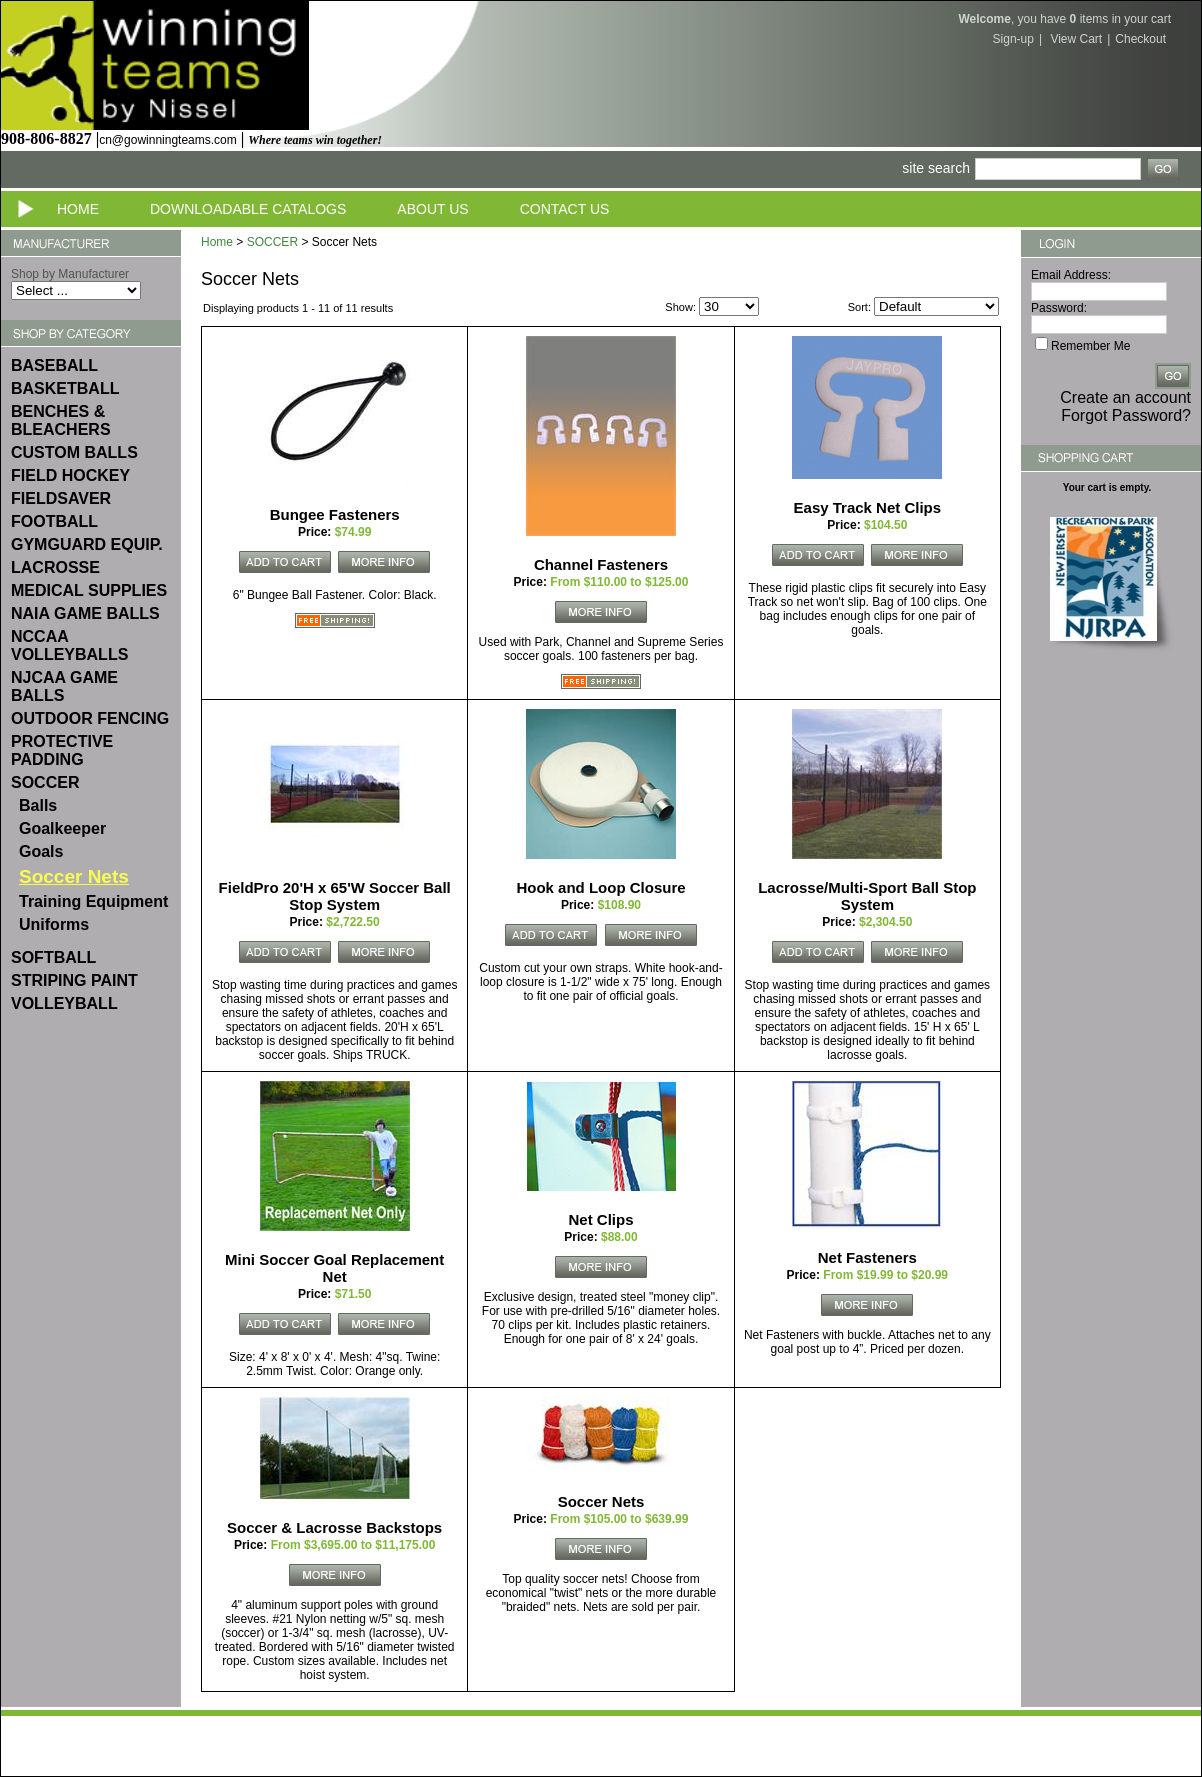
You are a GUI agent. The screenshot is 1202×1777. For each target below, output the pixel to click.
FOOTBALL (54, 521)
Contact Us (565, 209)
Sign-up (1013, 39)
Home (78, 209)
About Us (432, 209)
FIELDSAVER (61, 498)
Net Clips (600, 1219)
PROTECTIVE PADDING (62, 750)
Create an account (1125, 397)
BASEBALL (54, 365)
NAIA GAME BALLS (85, 613)
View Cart (1076, 39)
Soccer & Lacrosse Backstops (334, 1527)
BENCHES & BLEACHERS (61, 420)
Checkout (1140, 39)
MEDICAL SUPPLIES (89, 590)
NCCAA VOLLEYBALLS (69, 645)
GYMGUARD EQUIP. (87, 544)
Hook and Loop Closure (600, 887)
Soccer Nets (601, 1501)
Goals (41, 851)
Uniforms (54, 924)
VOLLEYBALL (64, 1003)
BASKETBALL (65, 388)
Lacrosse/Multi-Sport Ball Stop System (867, 896)
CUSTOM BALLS (74, 452)
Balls (38, 805)
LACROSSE (55, 567)
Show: (680, 307)
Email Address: (1071, 275)
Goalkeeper (62, 828)
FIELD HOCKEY (70, 475)
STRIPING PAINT (74, 980)
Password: (1059, 308)
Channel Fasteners (601, 564)
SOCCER (45, 782)
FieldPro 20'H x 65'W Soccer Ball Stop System (335, 896)
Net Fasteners (867, 1257)
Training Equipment (93, 901)
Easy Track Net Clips (868, 507)
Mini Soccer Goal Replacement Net (334, 1268)
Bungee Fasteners (335, 514)
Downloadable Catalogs (248, 209)
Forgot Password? (1126, 415)
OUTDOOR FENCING (90, 718)
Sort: (859, 307)
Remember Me (1090, 346)
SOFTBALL (53, 957)
